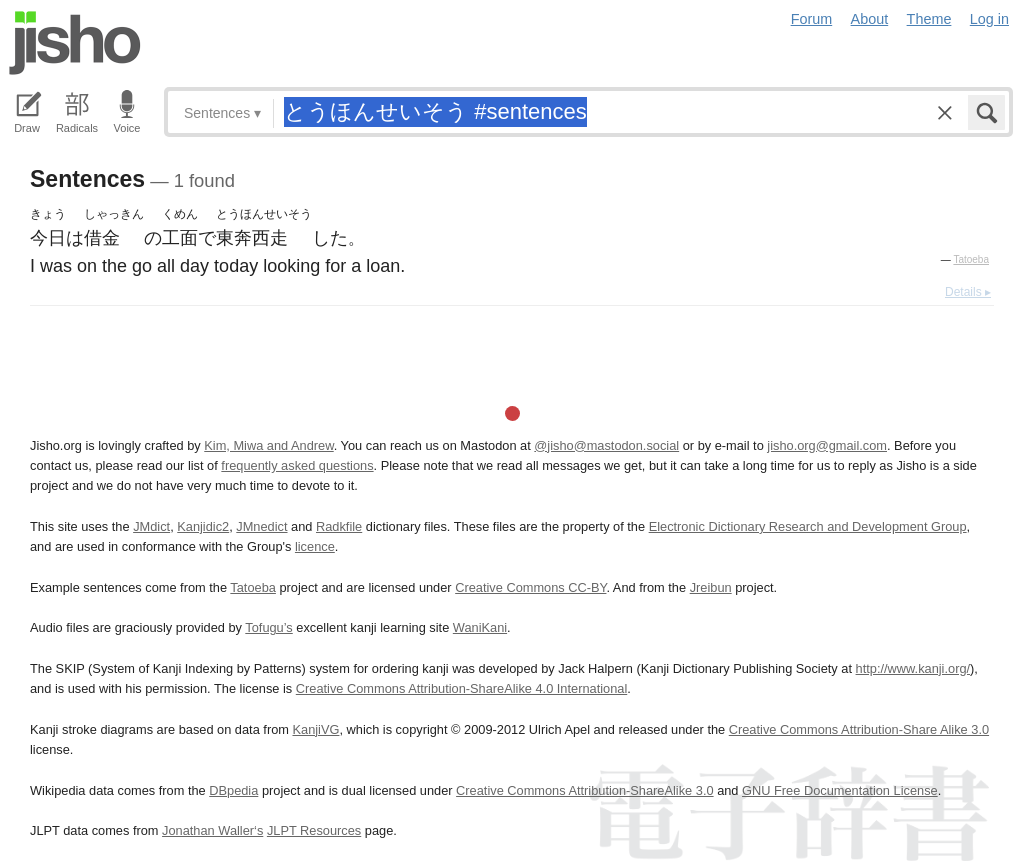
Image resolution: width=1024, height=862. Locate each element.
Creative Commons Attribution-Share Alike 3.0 (859, 729)
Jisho (75, 43)
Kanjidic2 (203, 526)
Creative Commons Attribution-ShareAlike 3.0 (584, 790)
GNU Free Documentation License (840, 790)
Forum (812, 19)
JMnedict (261, 526)
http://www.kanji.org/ (913, 668)
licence (315, 546)
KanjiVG (315, 729)
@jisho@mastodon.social (606, 445)
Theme (929, 19)
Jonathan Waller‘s (212, 830)
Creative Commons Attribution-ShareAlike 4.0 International (461, 688)
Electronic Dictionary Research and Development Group (808, 526)
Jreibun (711, 587)
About (870, 19)
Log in (989, 19)
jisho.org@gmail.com (827, 445)
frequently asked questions (297, 465)
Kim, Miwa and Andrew (268, 445)
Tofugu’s (268, 627)
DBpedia (233, 790)
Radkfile (339, 526)
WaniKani (480, 627)
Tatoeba (971, 259)
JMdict (151, 526)
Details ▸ (968, 292)
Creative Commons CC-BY (530, 587)
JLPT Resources (314, 830)
